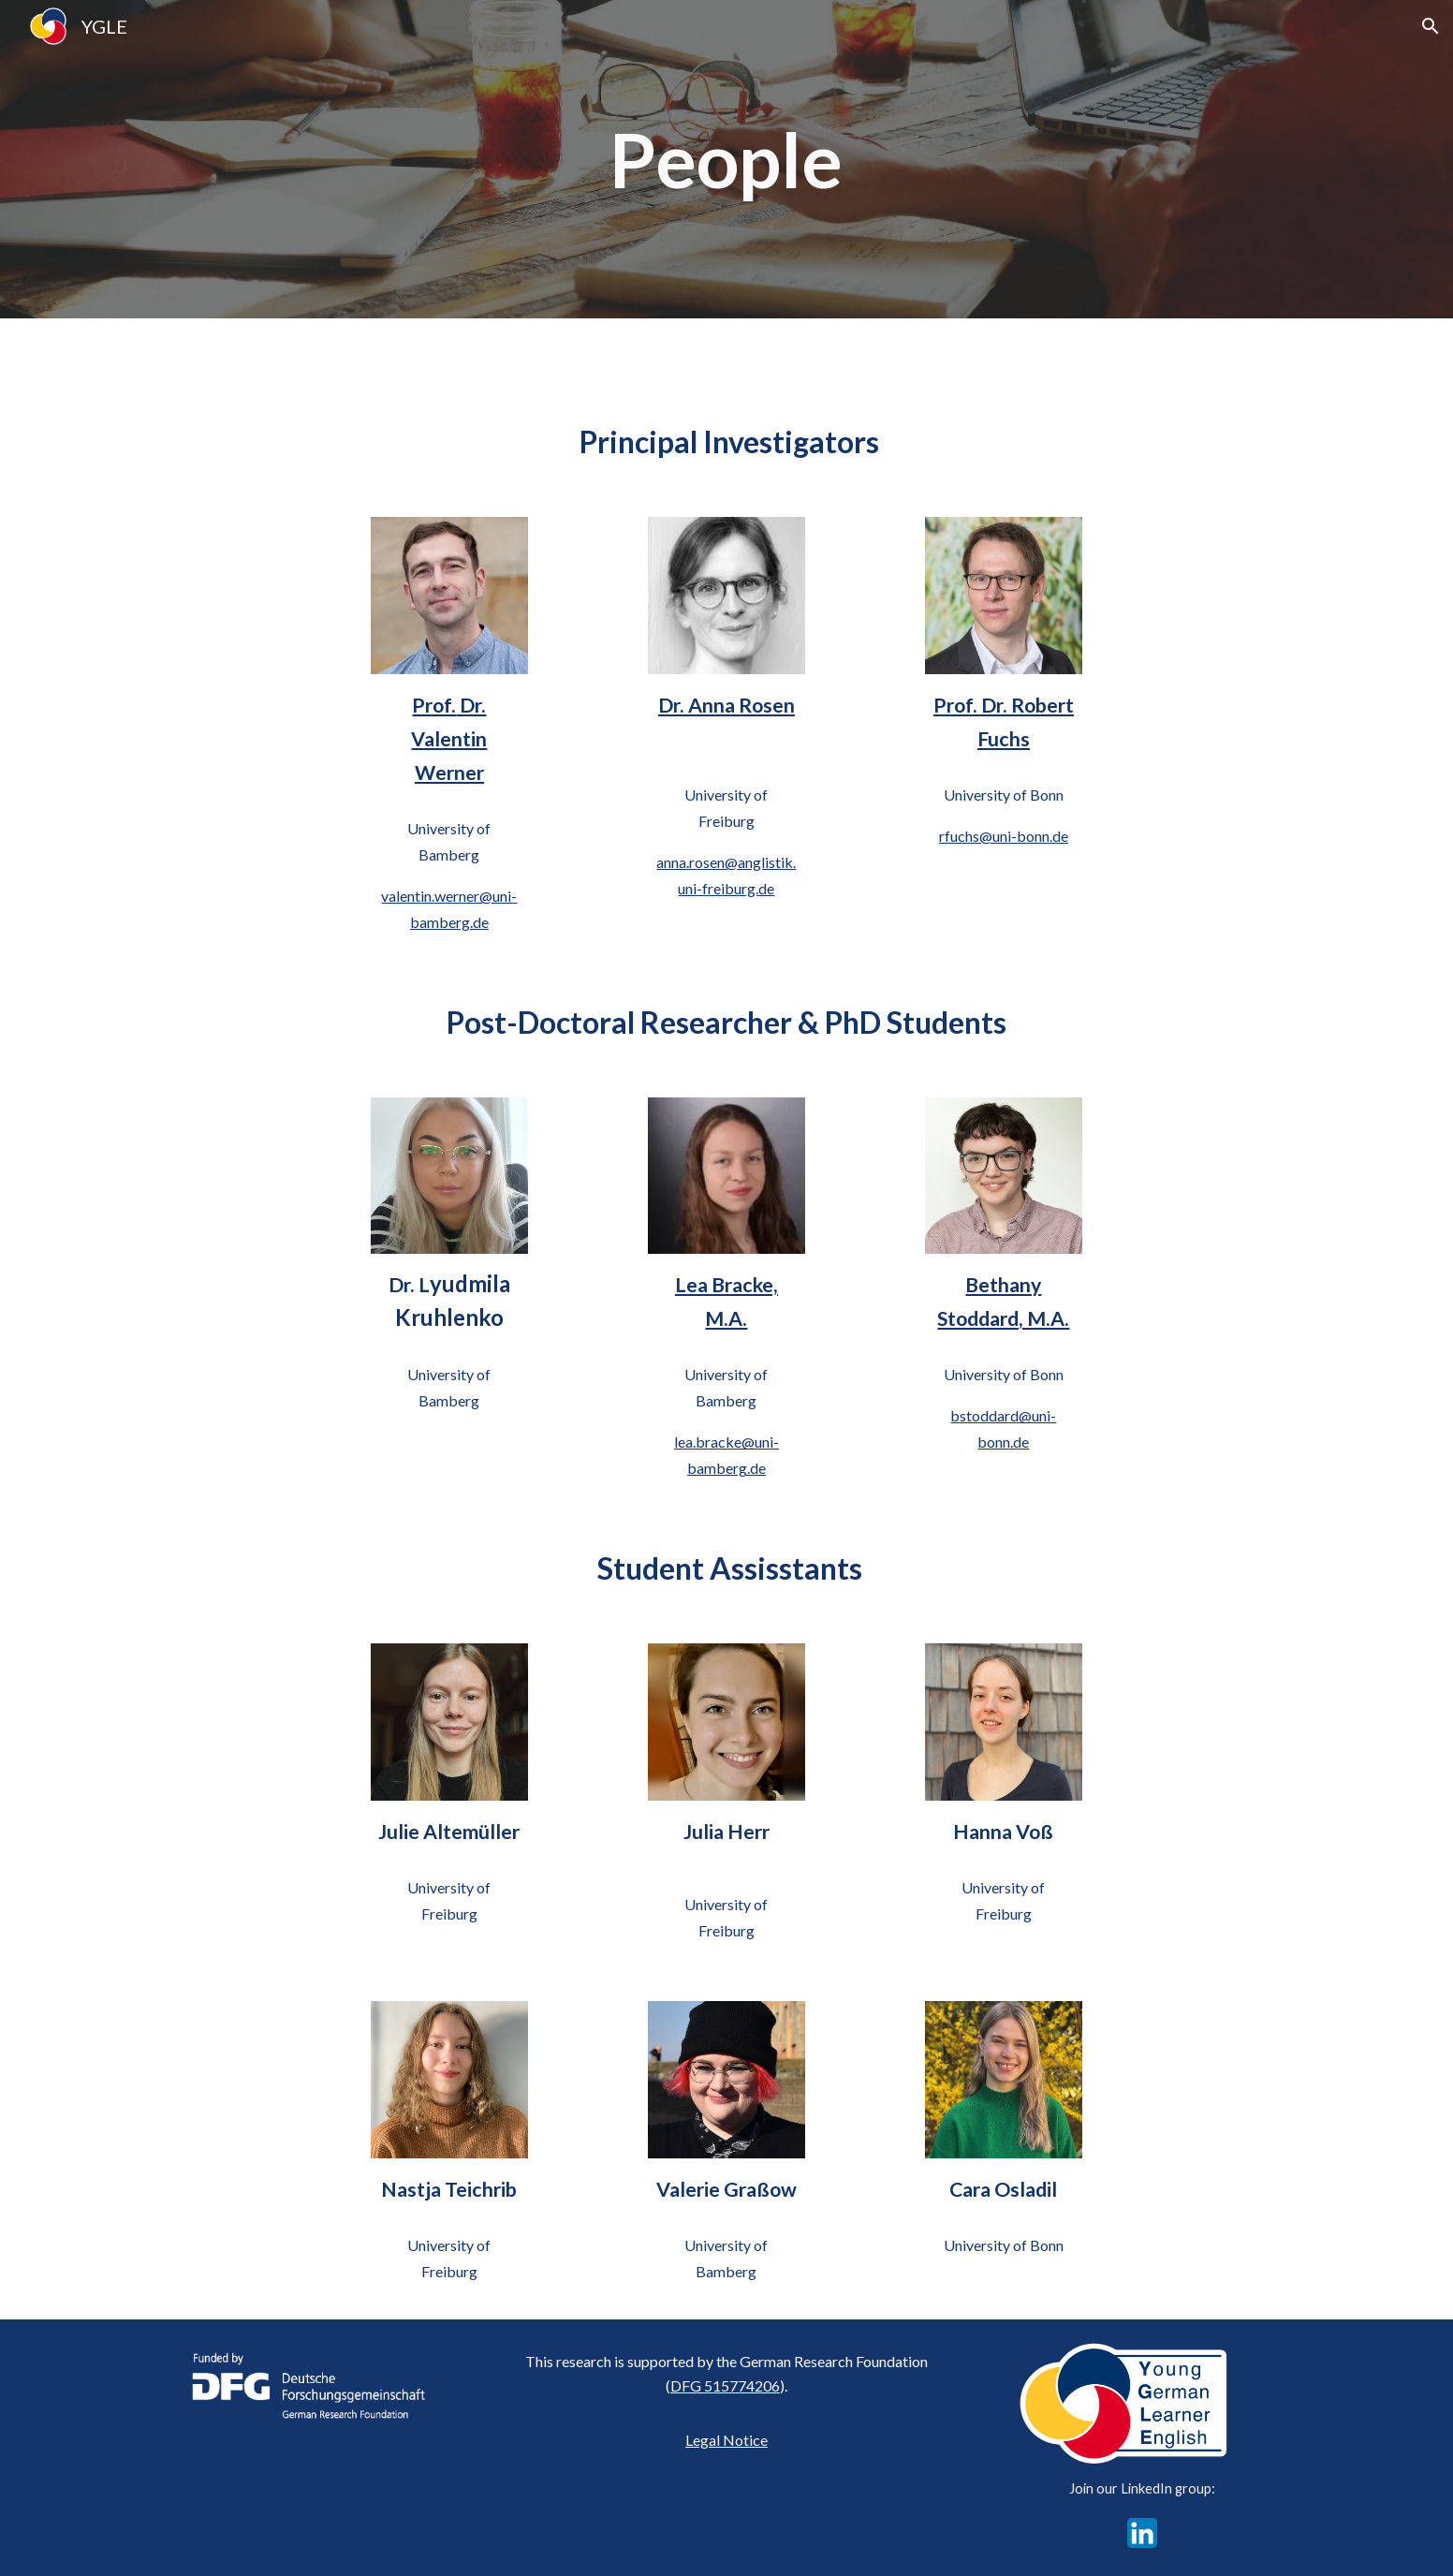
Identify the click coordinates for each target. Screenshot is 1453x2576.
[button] (1430, 26)
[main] (726, 159)
